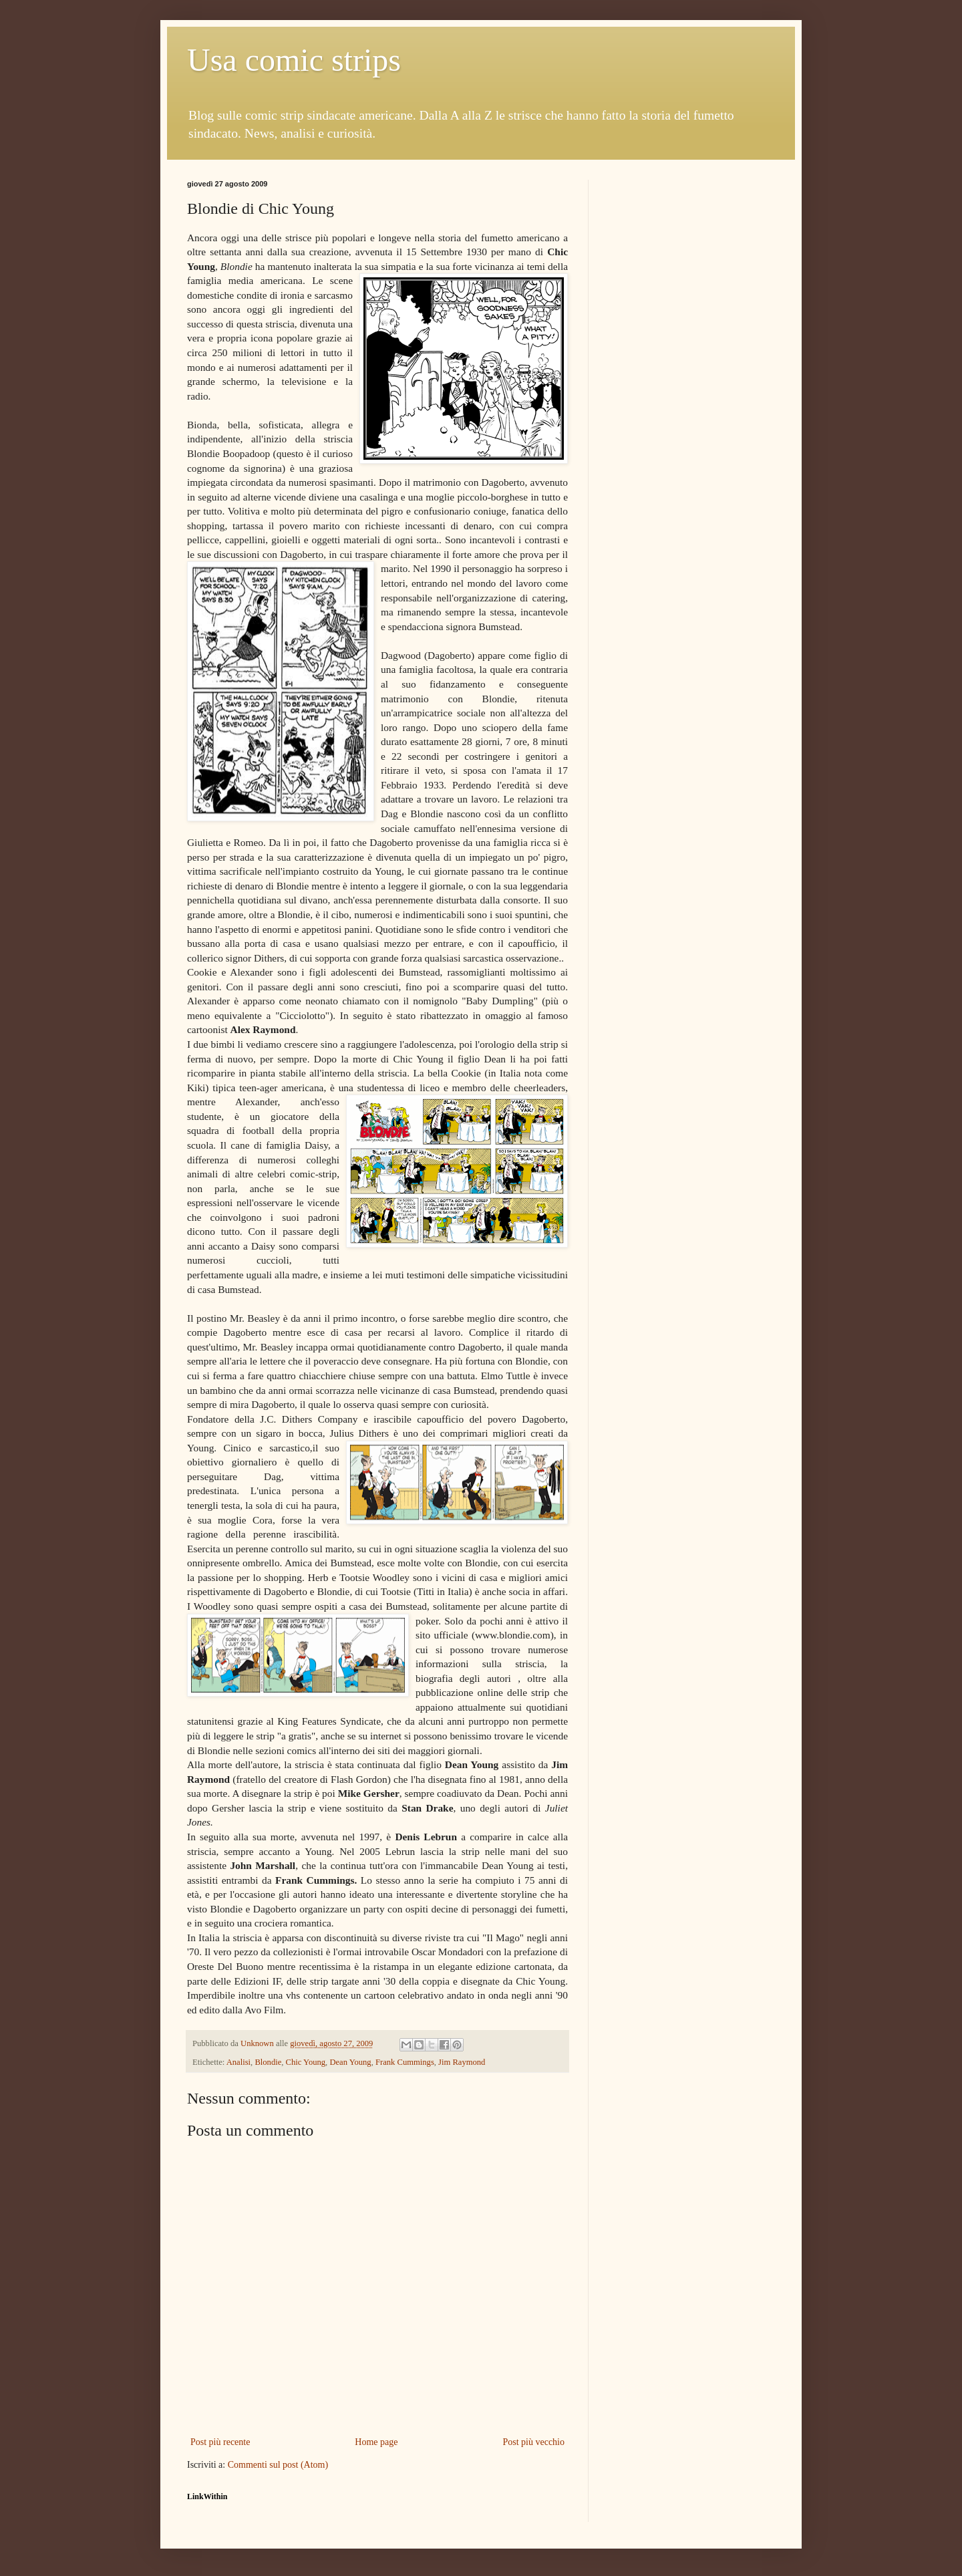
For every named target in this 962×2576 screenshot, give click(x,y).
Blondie (268, 2062)
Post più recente (220, 2442)
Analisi (238, 2062)
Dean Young (350, 2062)
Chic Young (306, 2062)
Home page (376, 2442)
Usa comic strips (294, 60)
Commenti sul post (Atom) (278, 2465)
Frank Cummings (404, 2062)
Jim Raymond (461, 2062)
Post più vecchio (533, 2442)
